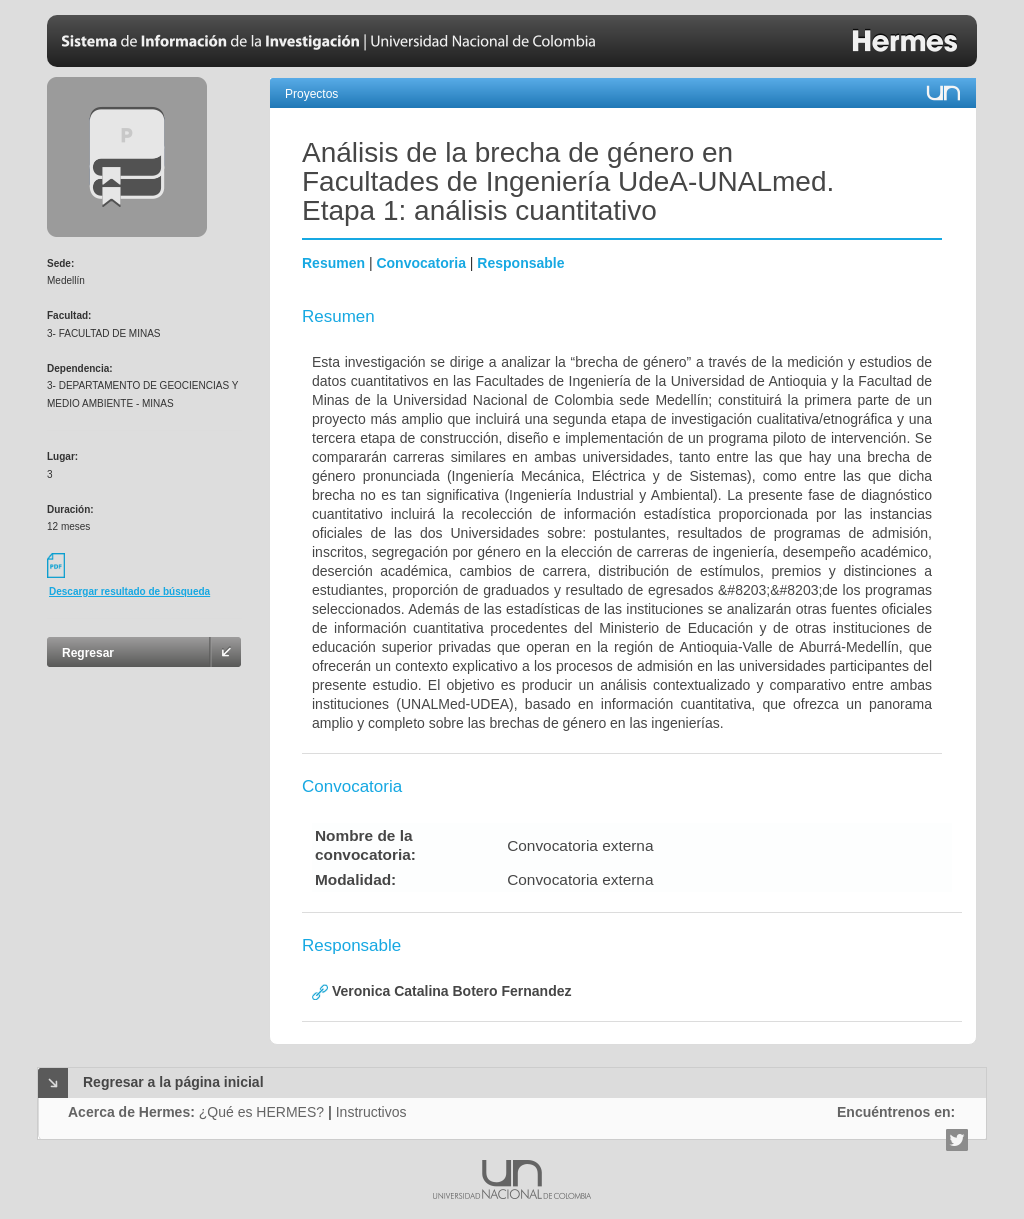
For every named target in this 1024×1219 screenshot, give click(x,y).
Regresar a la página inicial (173, 1082)
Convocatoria (420, 263)
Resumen (333, 263)
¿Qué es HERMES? (261, 1112)
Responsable (520, 263)
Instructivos (371, 1112)
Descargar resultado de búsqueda (129, 591)
